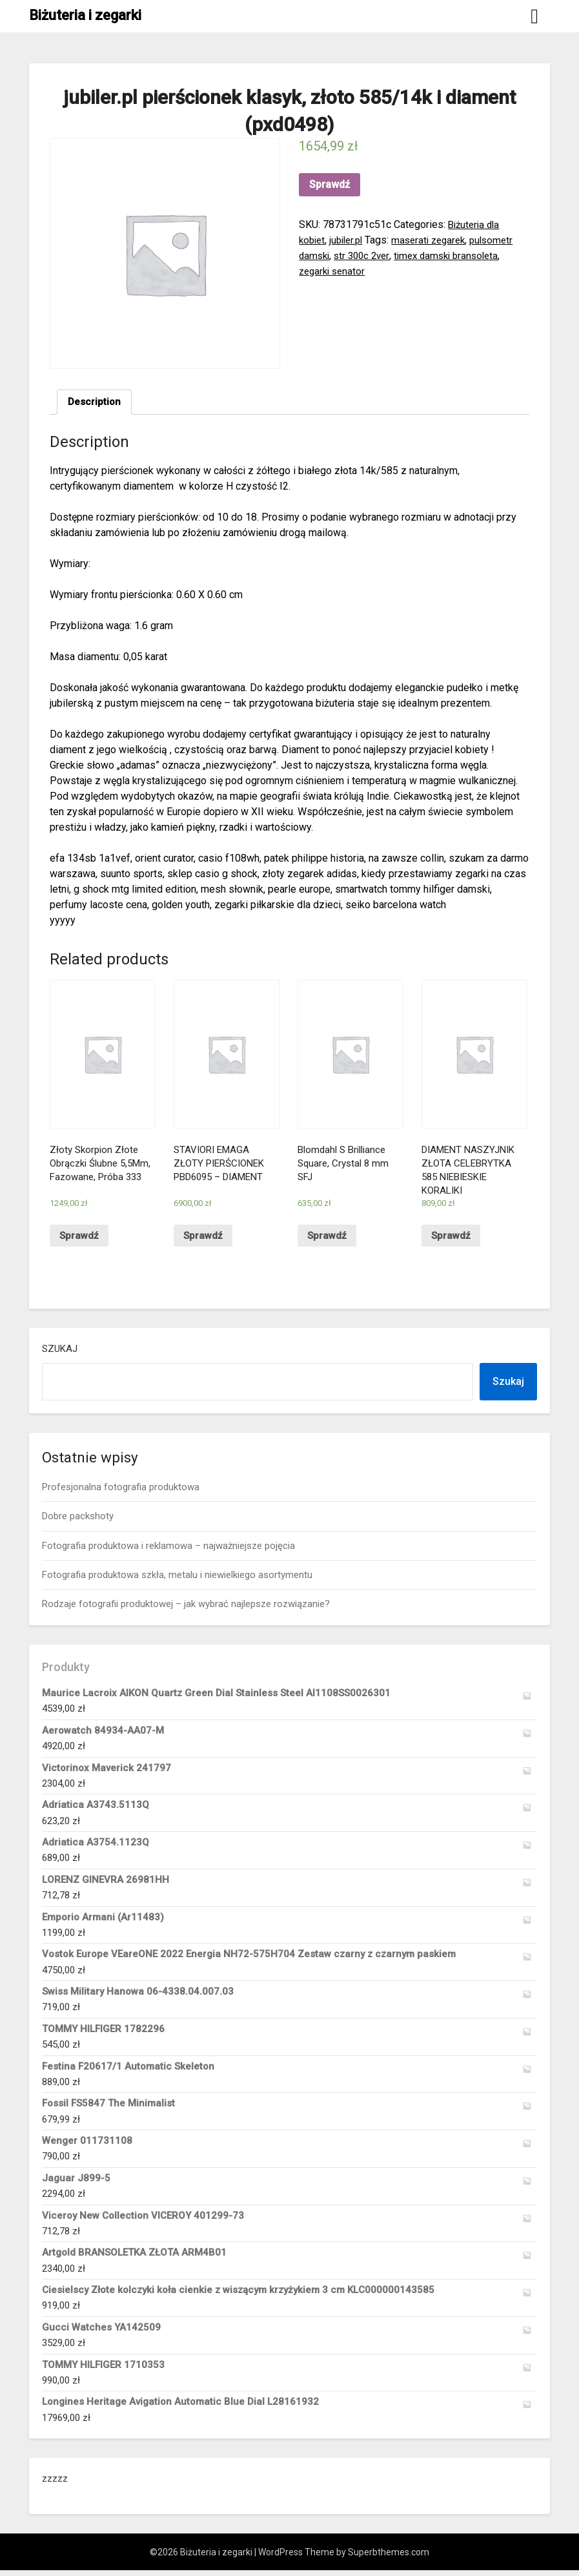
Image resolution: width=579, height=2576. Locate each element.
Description (95, 403)
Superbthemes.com (388, 2558)
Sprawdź (329, 184)
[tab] (95, 403)
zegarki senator (334, 271)
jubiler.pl (350, 240)
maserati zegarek (437, 240)
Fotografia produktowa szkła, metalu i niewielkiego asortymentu (177, 1580)
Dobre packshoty (78, 1522)
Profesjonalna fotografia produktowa (120, 1493)
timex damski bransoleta (455, 255)
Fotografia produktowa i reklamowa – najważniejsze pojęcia (168, 1551)
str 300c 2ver (366, 255)
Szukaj (59, 1354)
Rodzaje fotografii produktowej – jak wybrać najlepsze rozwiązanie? (186, 1609)
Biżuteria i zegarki (85, 15)
